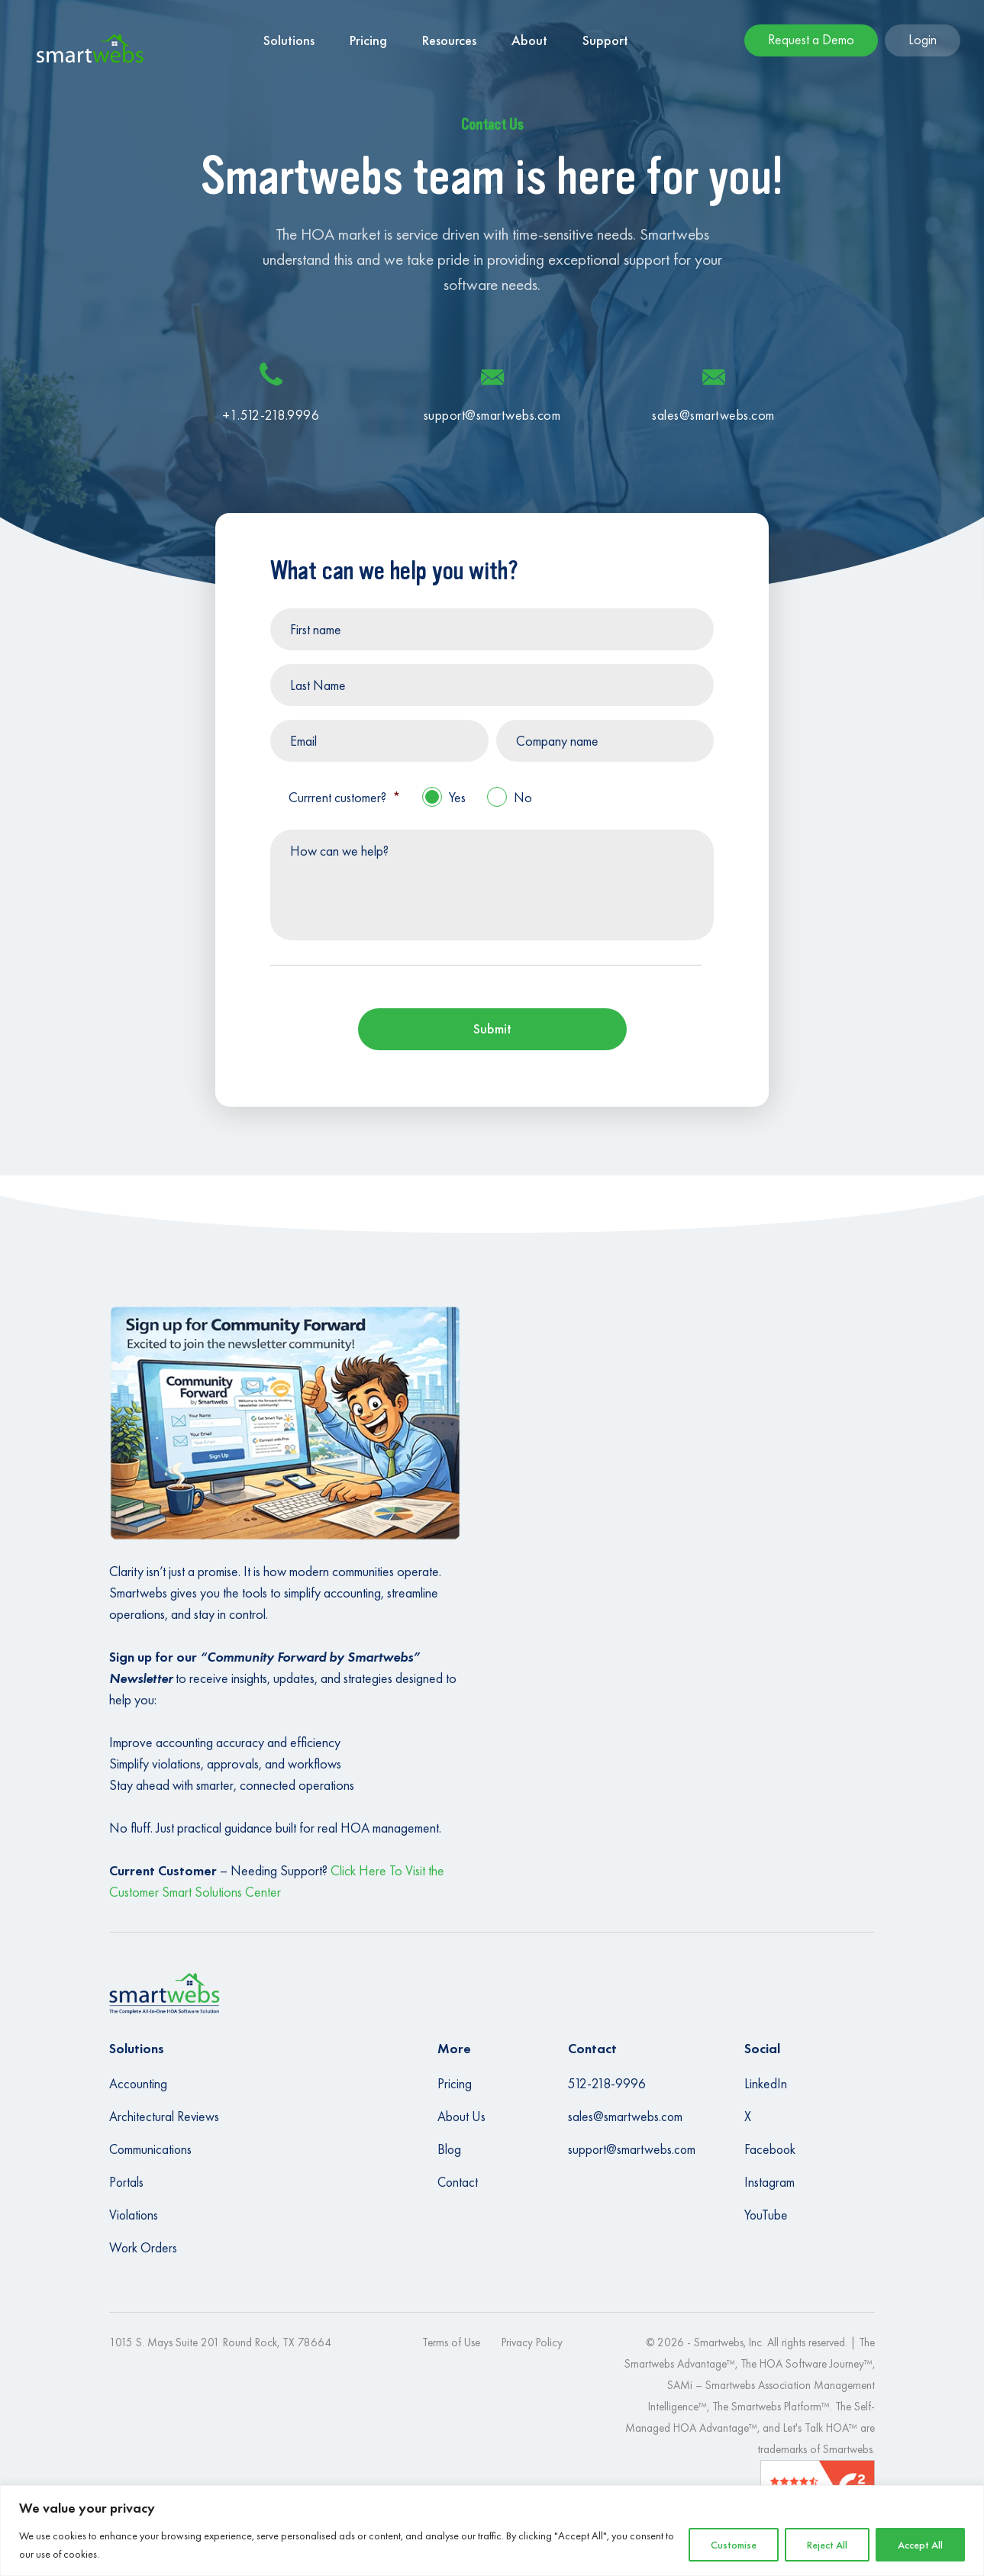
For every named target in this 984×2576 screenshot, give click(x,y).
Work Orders (143, 2247)
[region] (492, 2530)
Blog (449, 2149)
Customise (734, 2545)
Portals (126, 2182)
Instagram (769, 2182)
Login (922, 39)
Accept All (920, 2545)
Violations (133, 2215)
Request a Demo (811, 39)
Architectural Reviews (164, 2116)
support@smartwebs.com (631, 2149)
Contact (457, 2182)
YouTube (766, 2215)
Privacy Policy (532, 2342)
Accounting (138, 2083)
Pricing (454, 2083)
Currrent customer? (345, 797)
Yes (457, 797)
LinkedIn (765, 2083)
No (523, 797)
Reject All (827, 2545)
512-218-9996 (607, 2083)
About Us (461, 2116)
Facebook (769, 2149)
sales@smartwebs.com (625, 2116)
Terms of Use (451, 2342)
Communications (150, 2149)
